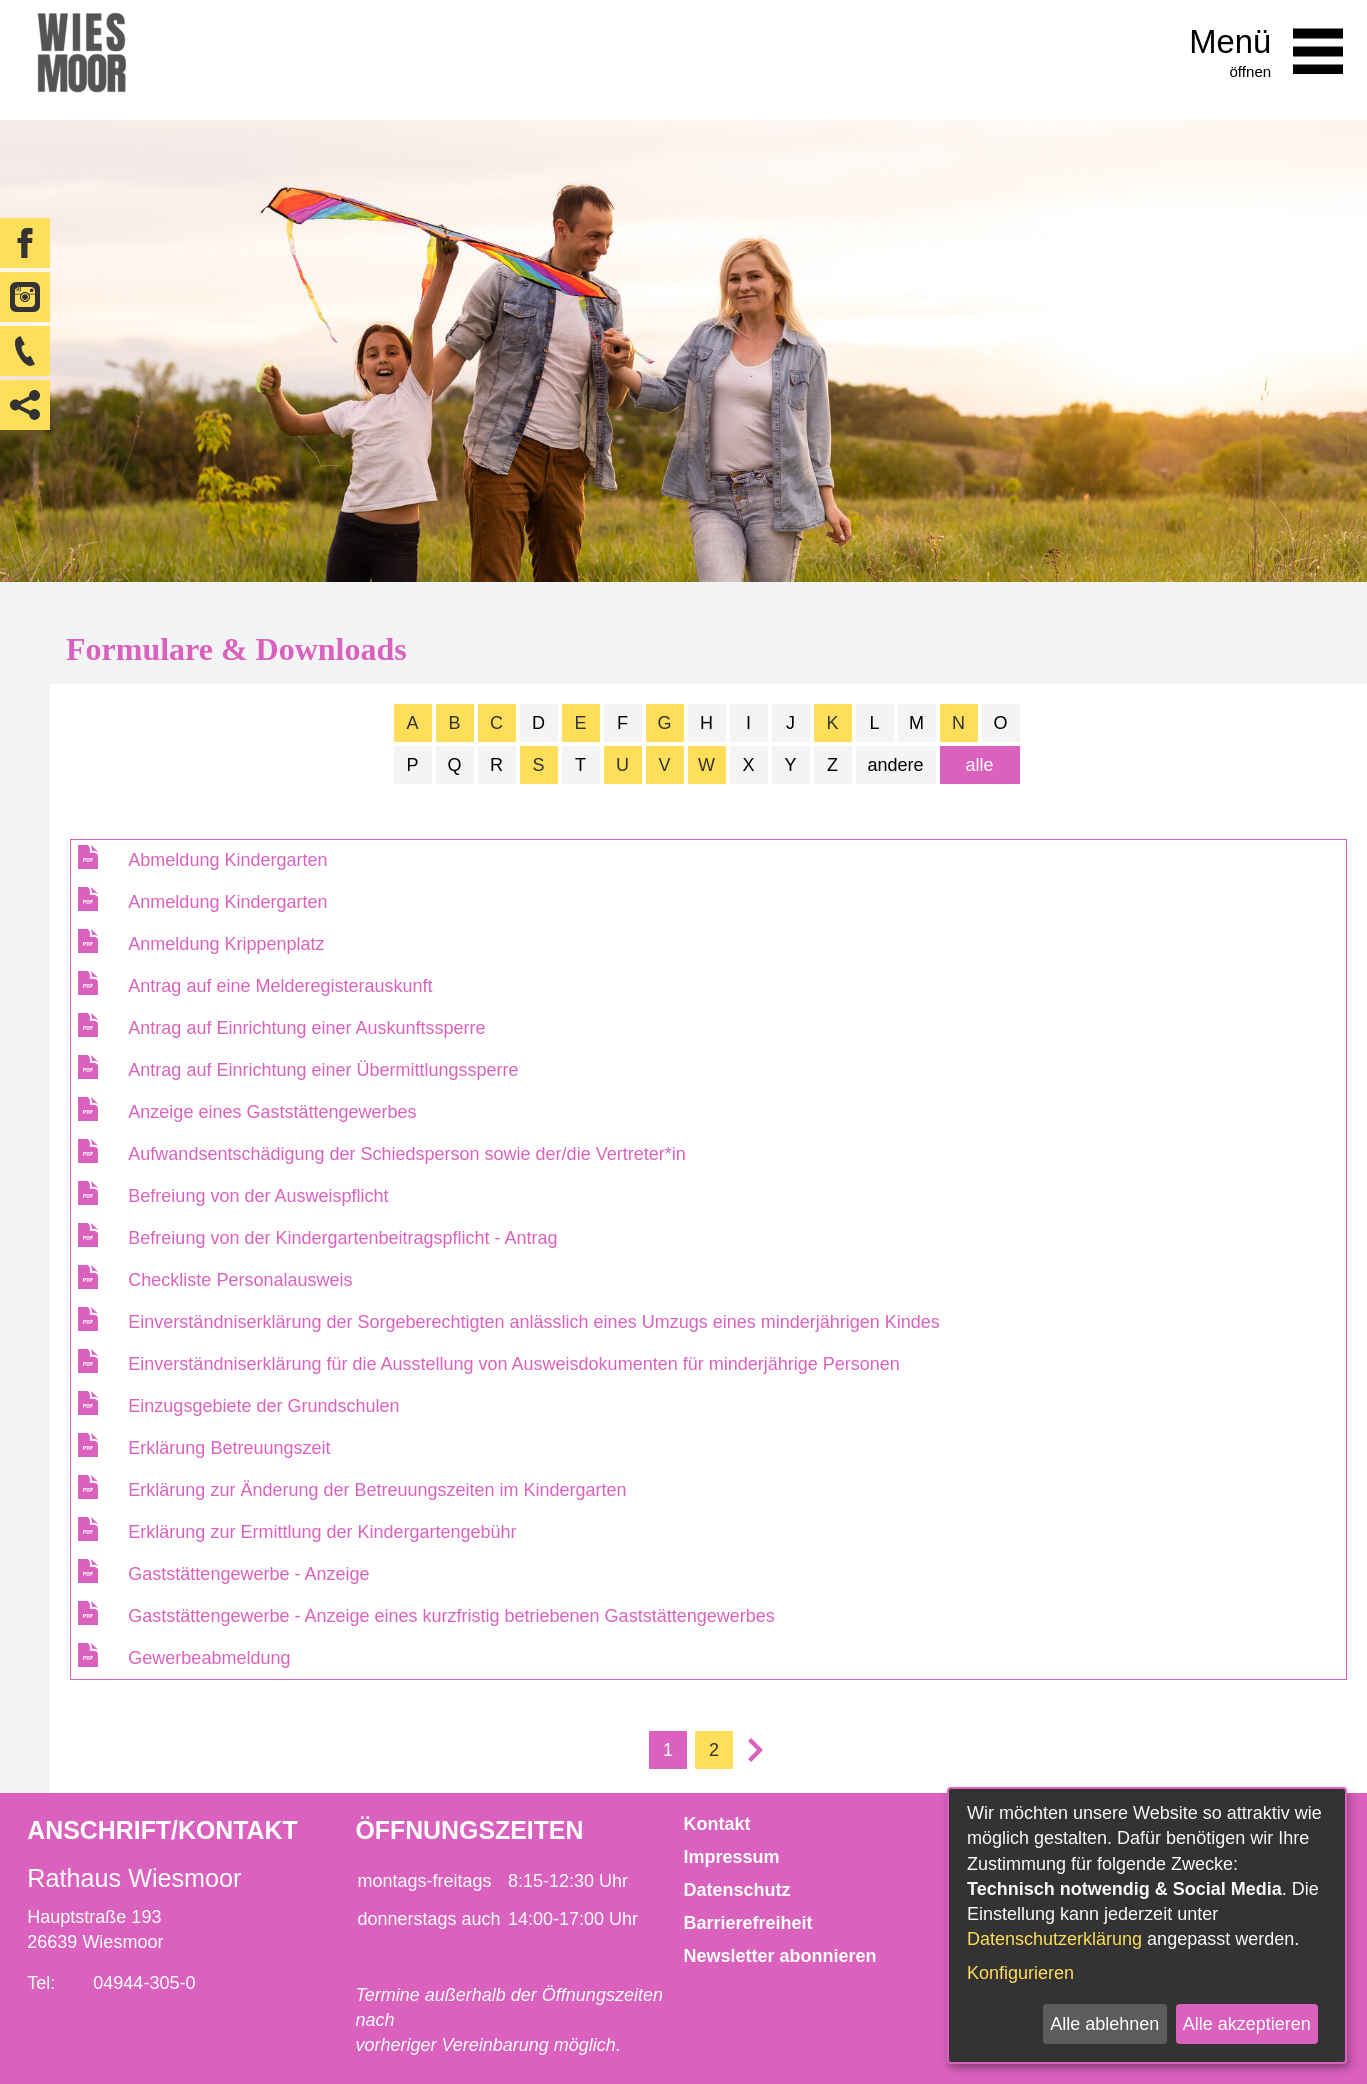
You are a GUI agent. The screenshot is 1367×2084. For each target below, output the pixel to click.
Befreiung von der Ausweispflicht (258, 1196)
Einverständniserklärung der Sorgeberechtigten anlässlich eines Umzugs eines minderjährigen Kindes (533, 1322)
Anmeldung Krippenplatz (226, 944)
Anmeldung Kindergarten (227, 902)
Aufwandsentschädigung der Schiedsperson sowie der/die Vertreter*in (406, 1154)
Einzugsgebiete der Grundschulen (263, 1406)
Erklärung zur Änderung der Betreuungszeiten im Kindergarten (377, 1490)
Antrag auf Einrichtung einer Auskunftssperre (306, 1028)
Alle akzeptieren (1247, 2024)
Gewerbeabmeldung (209, 1658)
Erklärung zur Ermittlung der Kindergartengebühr (322, 1532)
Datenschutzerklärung (1054, 1939)
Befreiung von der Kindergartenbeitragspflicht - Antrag (342, 1238)
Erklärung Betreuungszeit (229, 1448)
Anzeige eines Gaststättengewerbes (272, 1112)
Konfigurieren (1020, 1973)
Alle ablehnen (1104, 2024)
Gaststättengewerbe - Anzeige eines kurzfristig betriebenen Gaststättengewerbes (451, 1616)
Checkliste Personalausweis (240, 1280)
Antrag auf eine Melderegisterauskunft (280, 986)
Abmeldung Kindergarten (227, 860)
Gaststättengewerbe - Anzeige (248, 1574)
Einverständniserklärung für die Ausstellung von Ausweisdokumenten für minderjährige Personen (513, 1364)
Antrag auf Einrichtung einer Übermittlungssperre (323, 1070)
